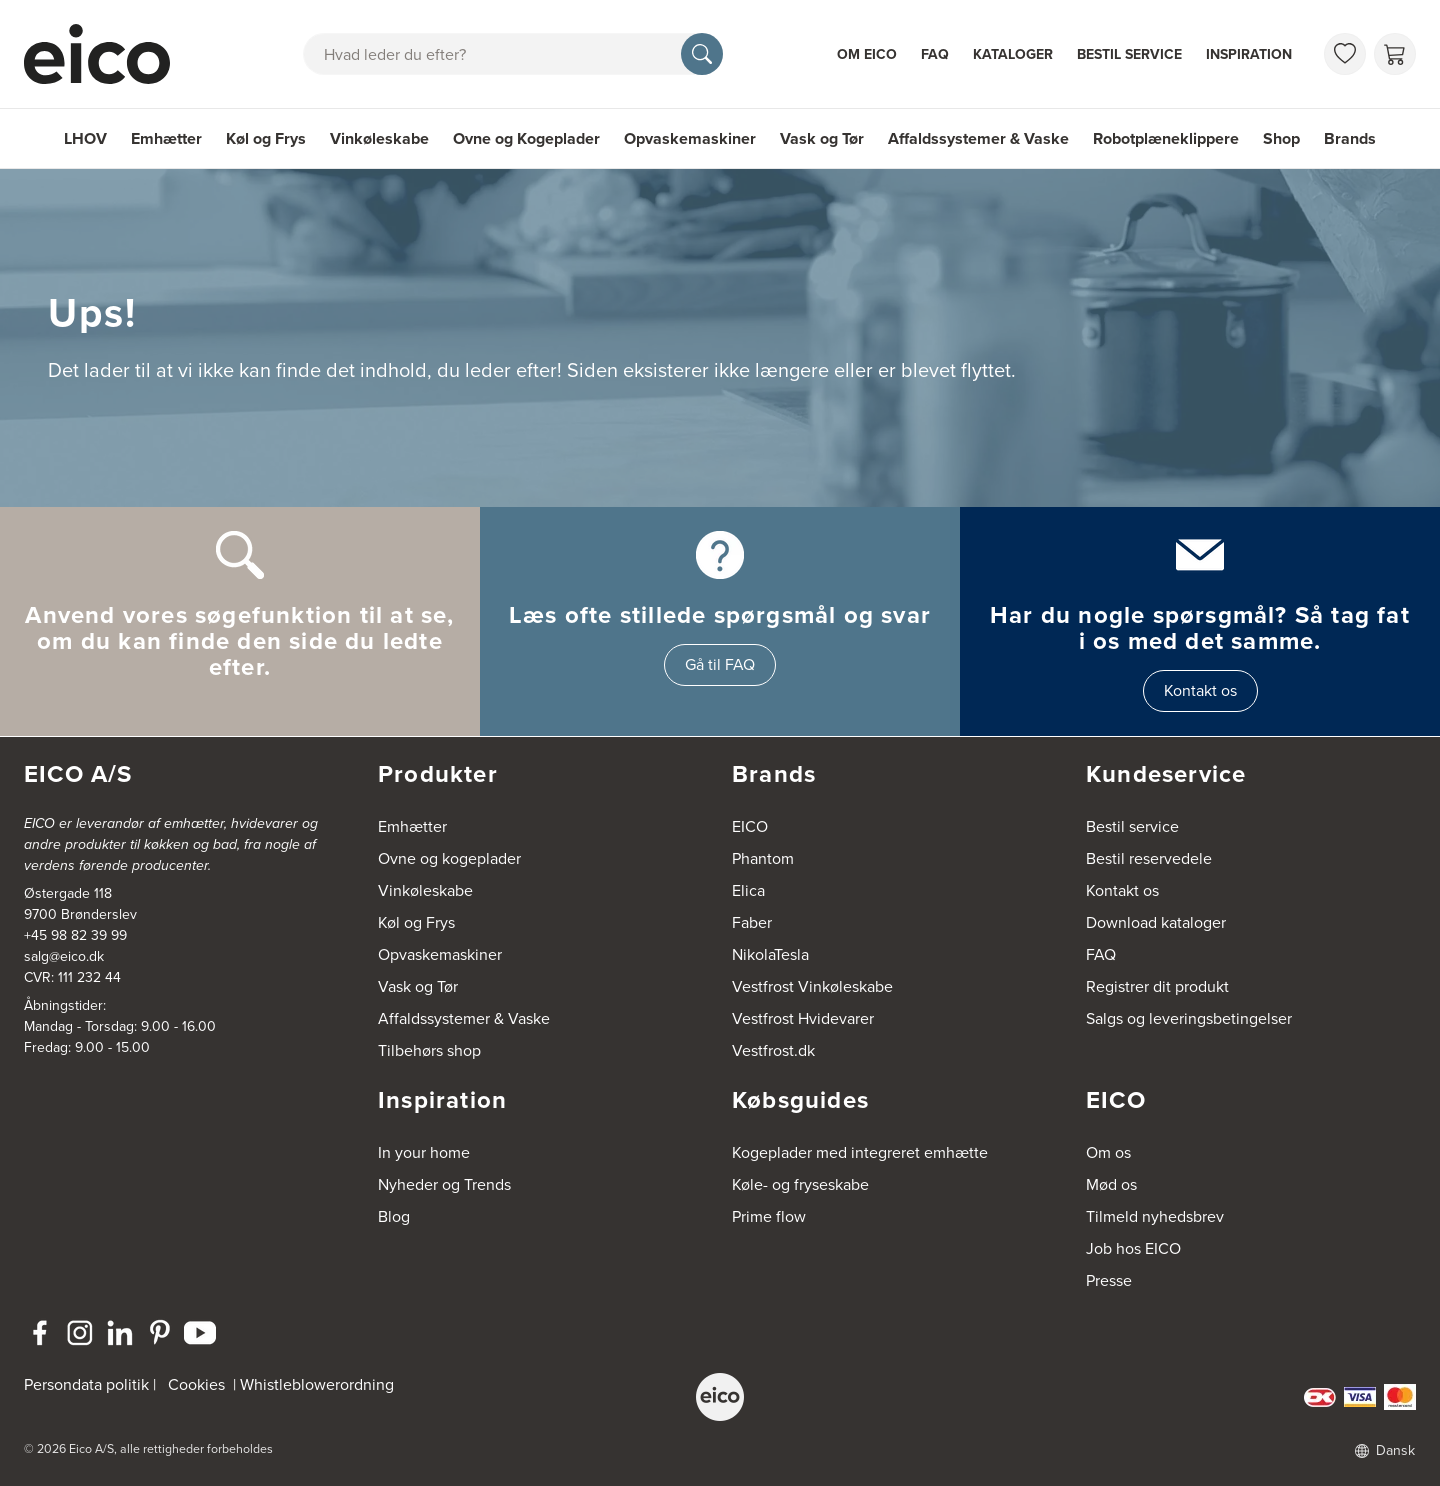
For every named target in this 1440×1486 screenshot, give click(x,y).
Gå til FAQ (720, 664)
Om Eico (867, 54)
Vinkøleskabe (379, 138)
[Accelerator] (106, 54)
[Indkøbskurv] (1395, 54)
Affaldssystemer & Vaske (978, 138)
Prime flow (769, 1216)
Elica (748, 890)
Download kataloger (1156, 922)
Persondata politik (86, 1384)
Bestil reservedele (1149, 858)
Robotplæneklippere (1166, 138)
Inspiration (1249, 54)
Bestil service (1129, 54)
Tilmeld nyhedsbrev (1155, 1216)
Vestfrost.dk (773, 1050)
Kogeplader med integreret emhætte (860, 1152)
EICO (750, 826)
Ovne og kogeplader (449, 858)
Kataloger (1013, 54)
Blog (394, 1216)
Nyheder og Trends (444, 1184)
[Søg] (702, 54)
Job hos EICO (1133, 1248)
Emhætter (166, 138)
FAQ (935, 54)
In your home (424, 1152)
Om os (1108, 1152)
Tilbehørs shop (429, 1050)
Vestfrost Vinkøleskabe (812, 986)
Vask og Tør (822, 138)
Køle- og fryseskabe (800, 1184)
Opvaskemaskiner (690, 138)
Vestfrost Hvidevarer (803, 1018)
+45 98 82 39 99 (75, 935)
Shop (1281, 138)
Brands (1350, 138)
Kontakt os (1200, 690)
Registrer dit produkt (1157, 986)
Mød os (1111, 1184)
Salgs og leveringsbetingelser (1189, 1018)
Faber (752, 922)
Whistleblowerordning (317, 1384)
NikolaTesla (770, 954)
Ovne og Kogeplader (526, 138)
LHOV (85, 138)
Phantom (763, 858)
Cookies (196, 1384)
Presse (1109, 1280)
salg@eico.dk (64, 956)
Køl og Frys (266, 138)
